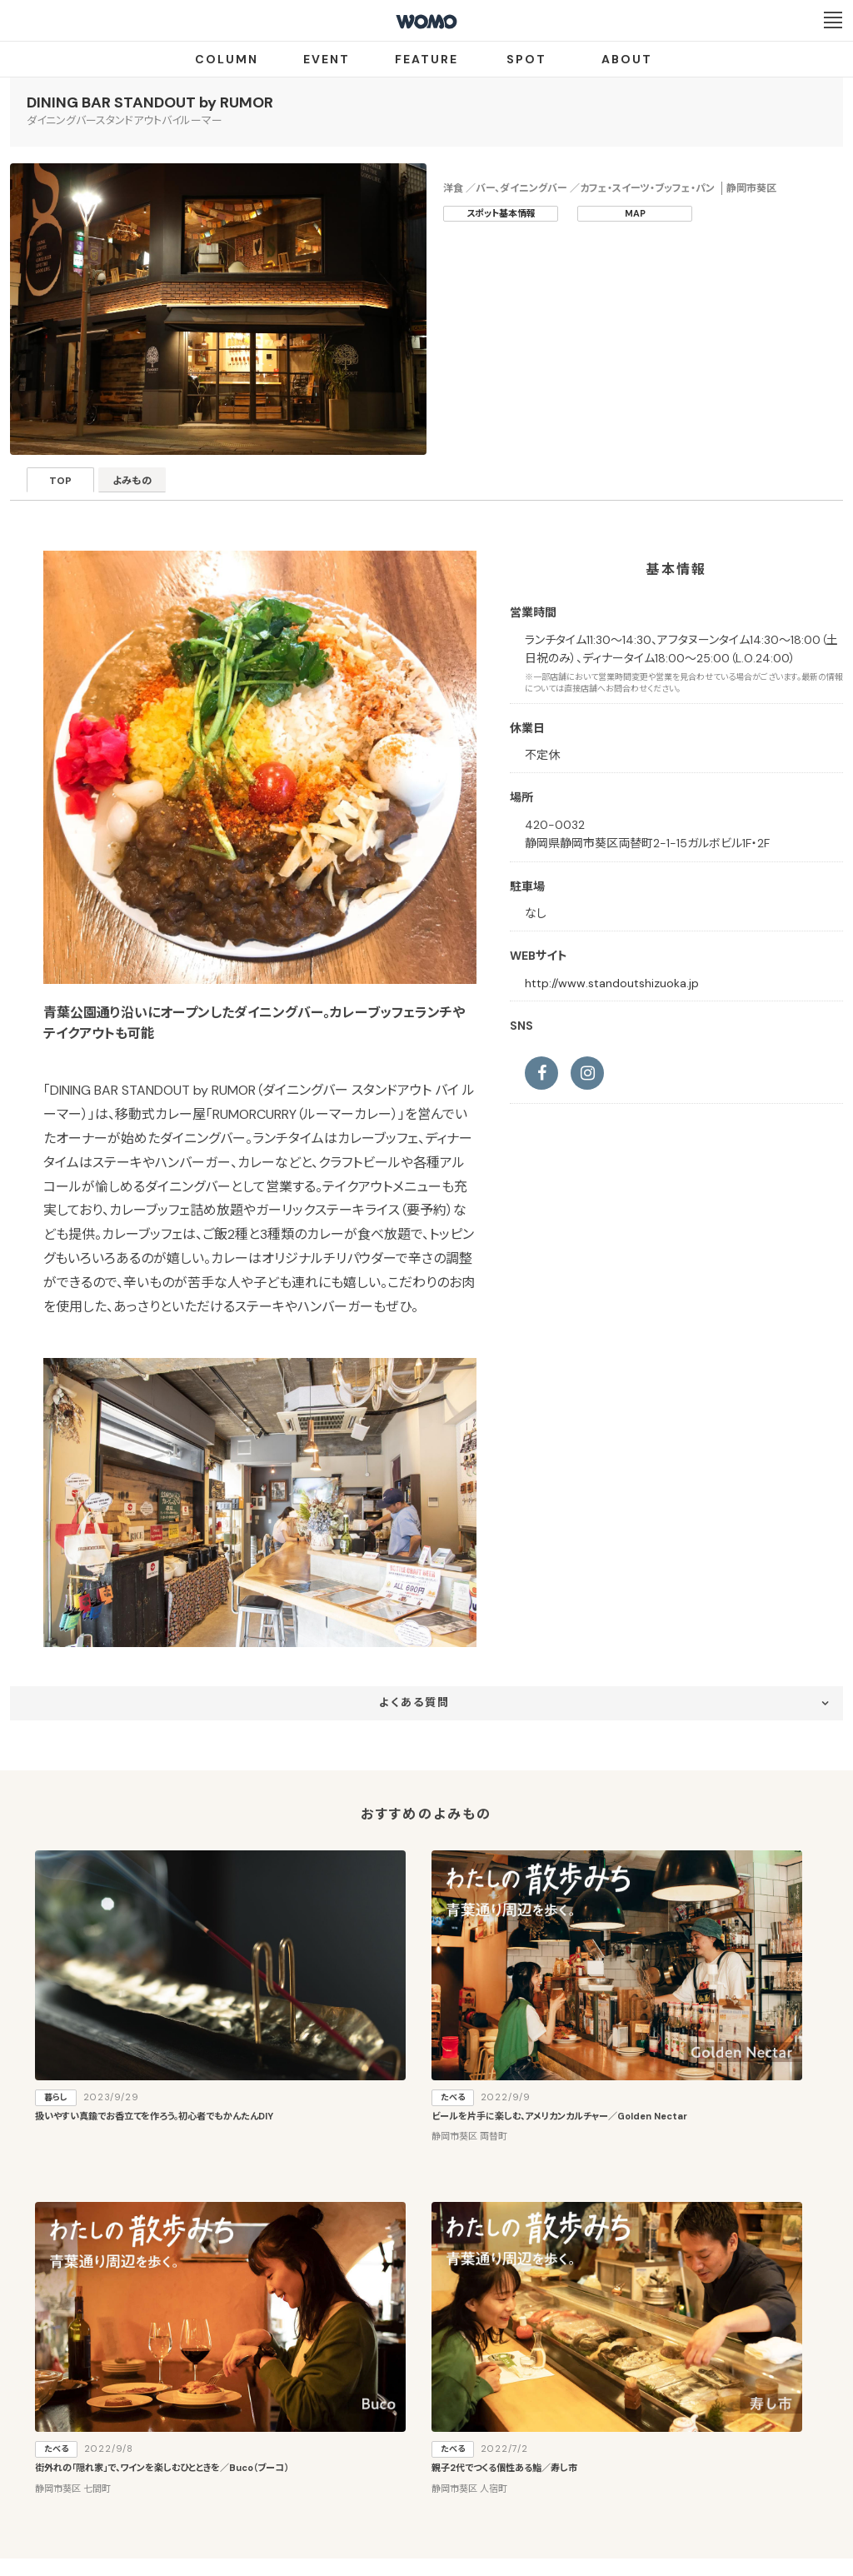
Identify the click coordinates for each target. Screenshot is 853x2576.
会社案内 (284, 2478)
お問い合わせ (560, 2478)
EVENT (326, 59)
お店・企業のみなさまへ (343, 2418)
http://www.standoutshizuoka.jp (612, 983)
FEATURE (426, 59)
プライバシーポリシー (373, 2478)
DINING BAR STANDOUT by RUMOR (150, 102)
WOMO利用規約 (446, 2418)
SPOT (526, 59)
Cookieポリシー (474, 2478)
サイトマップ (525, 2418)
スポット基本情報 (501, 213)
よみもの (156, 485)
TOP (68, 485)
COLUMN (226, 59)
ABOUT (626, 59)
